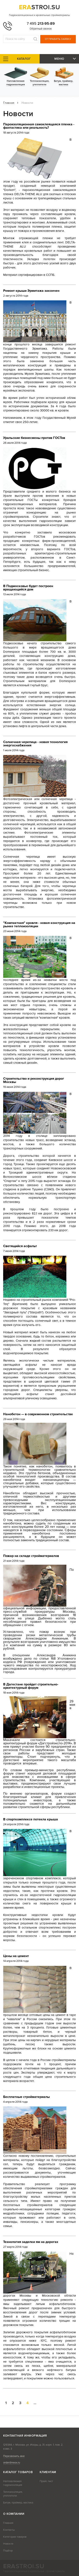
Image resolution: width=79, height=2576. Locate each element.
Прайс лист (46, 2481)
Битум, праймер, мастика (18, 2502)
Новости (8, 2543)
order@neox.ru (11, 2462)
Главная (8, 103)
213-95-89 (41, 23)
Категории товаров (15, 2536)
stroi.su (39, 7)
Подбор (8, 2550)
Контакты (9, 2530)
